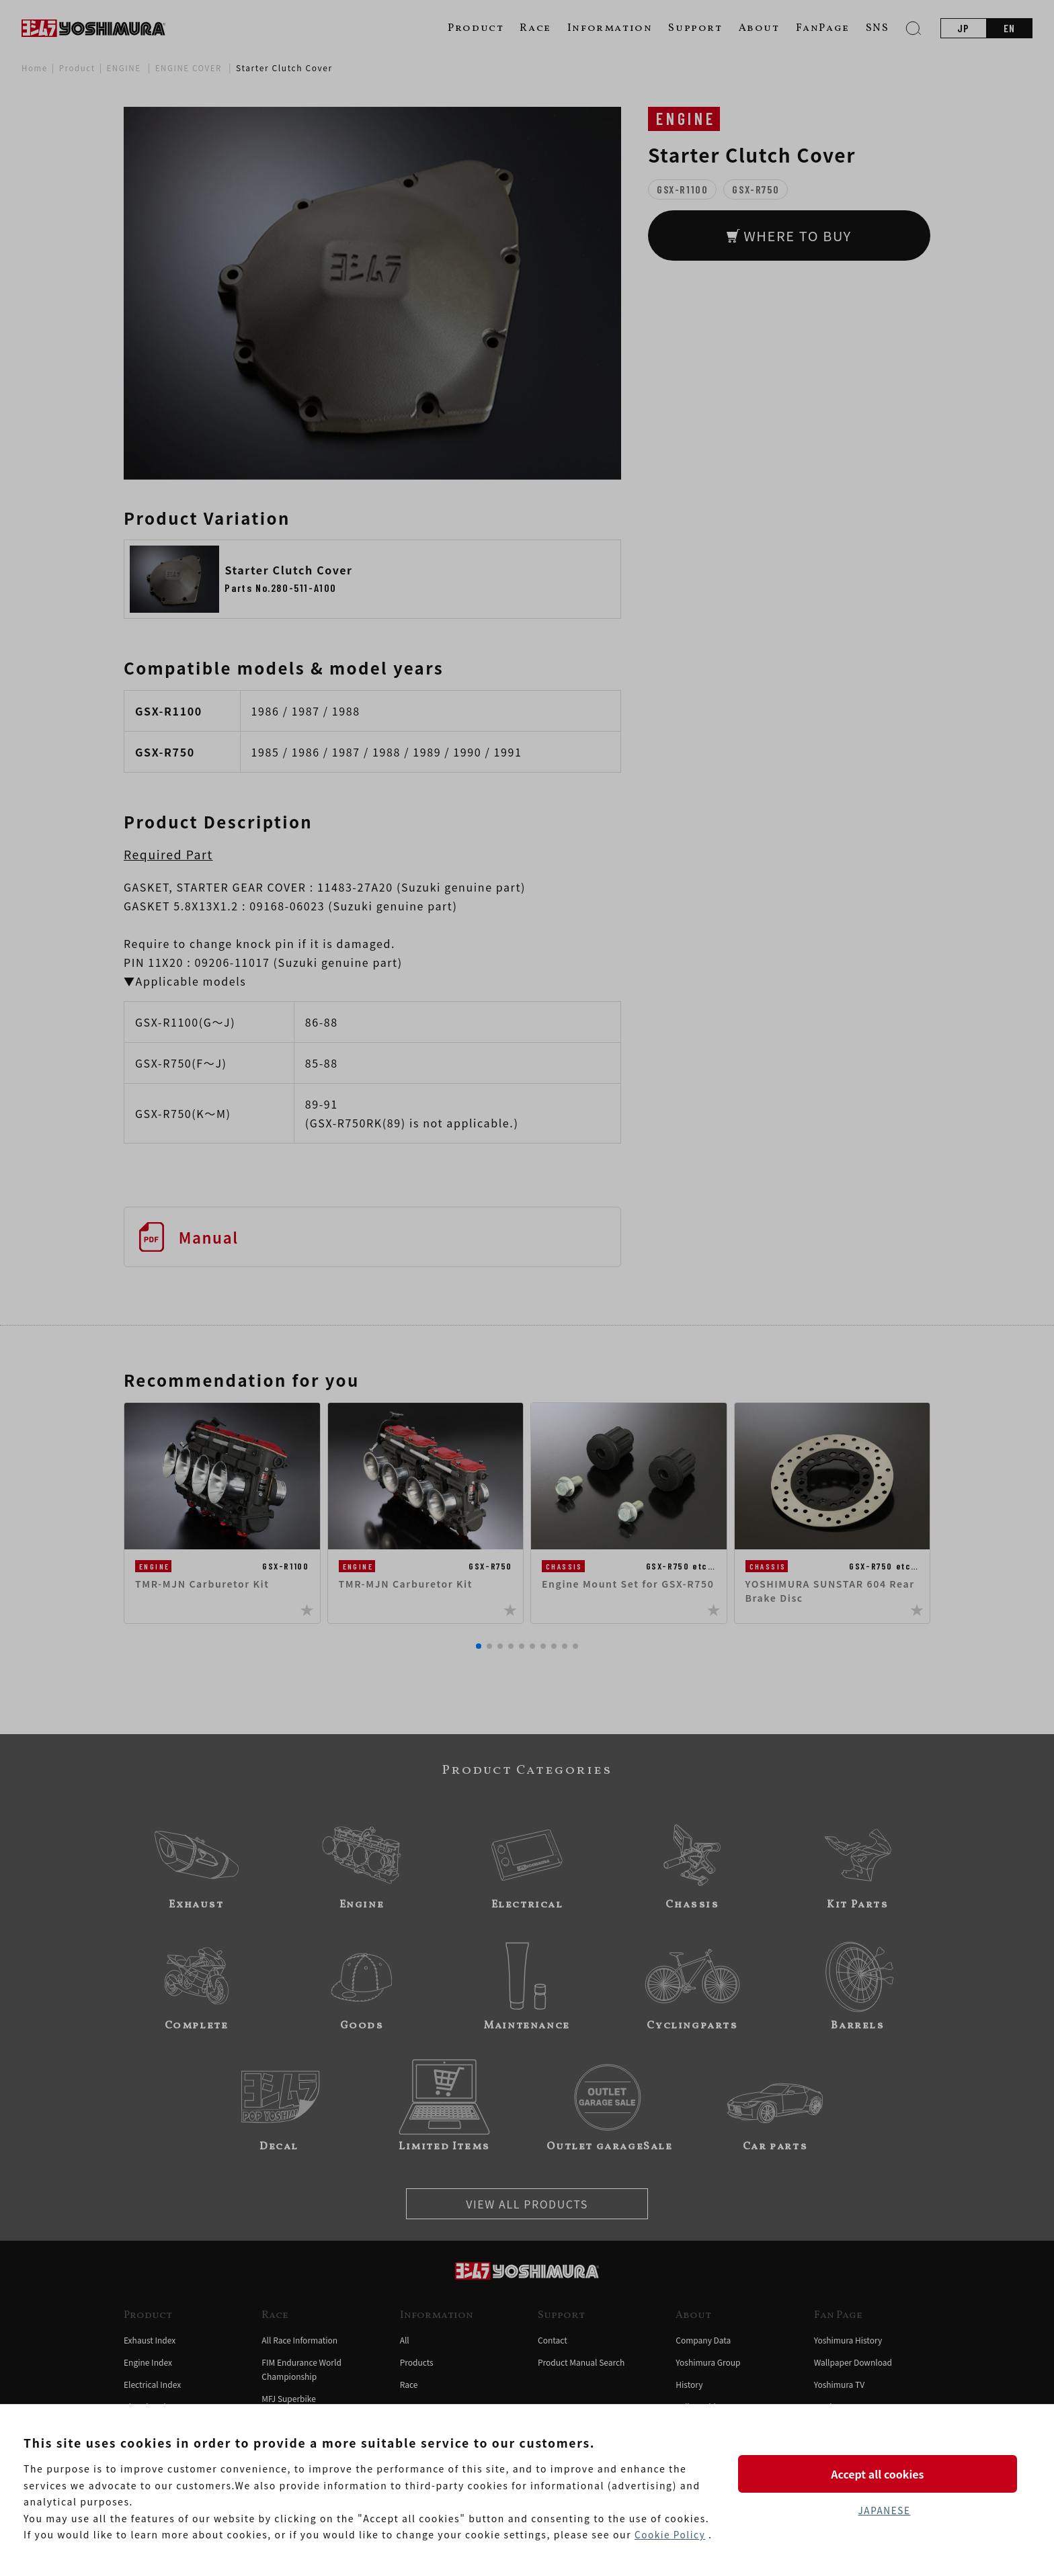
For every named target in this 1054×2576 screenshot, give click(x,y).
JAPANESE (884, 2511)
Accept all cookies (884, 2472)
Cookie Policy (671, 2535)
